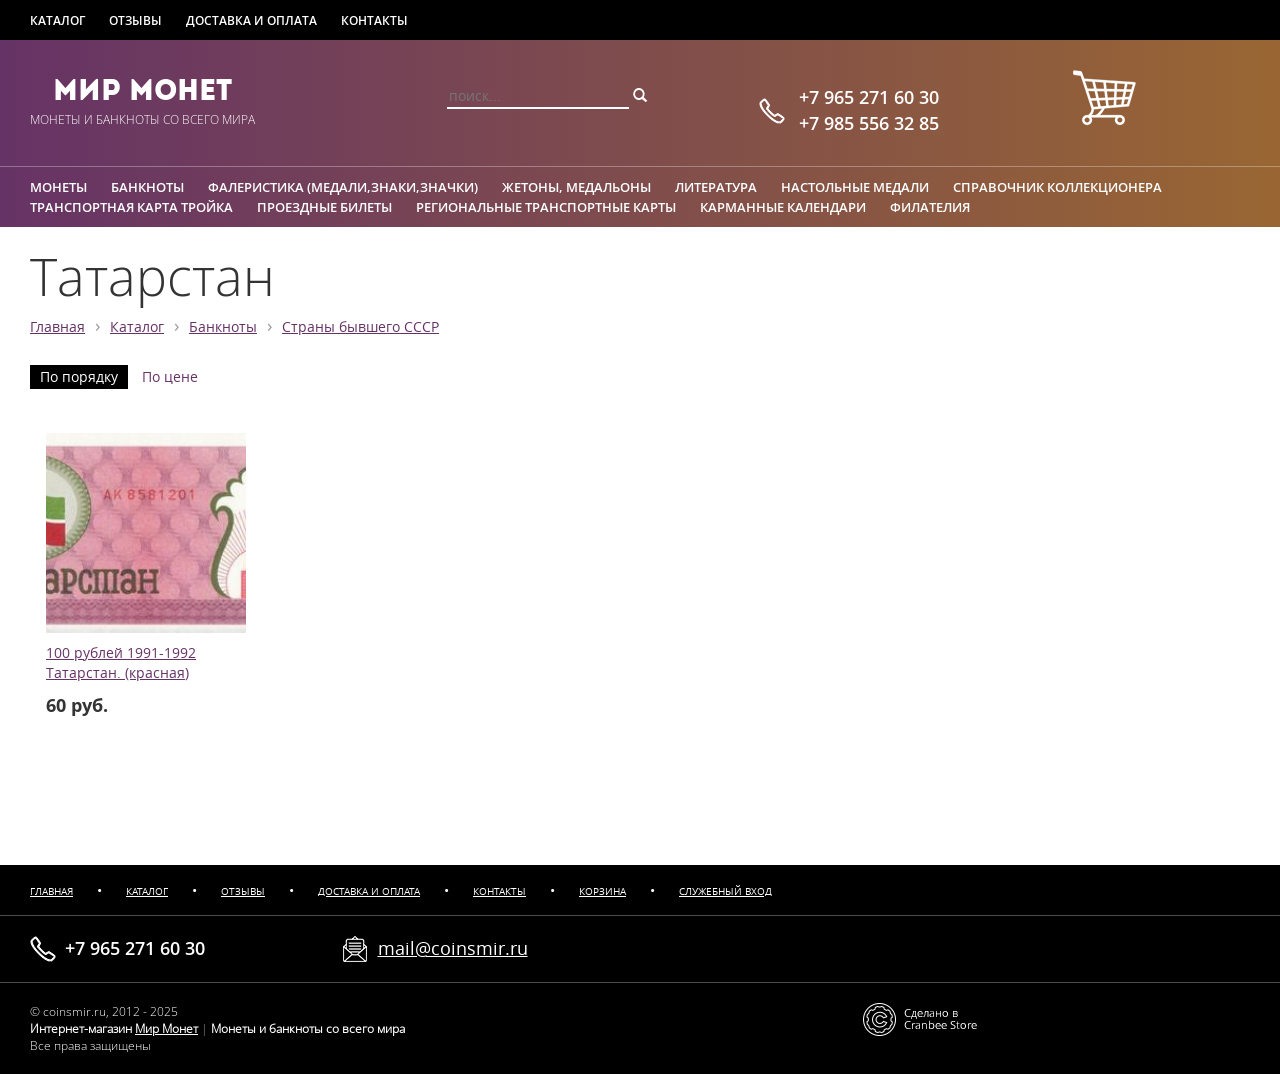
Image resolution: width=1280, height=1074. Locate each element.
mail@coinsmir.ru (453, 948)
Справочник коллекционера (1057, 187)
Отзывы (135, 20)
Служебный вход (725, 891)
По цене (170, 377)
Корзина (602, 891)
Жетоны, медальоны (576, 187)
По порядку (79, 377)
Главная (57, 327)
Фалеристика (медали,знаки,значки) (343, 187)
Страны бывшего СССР (360, 327)
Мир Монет (142, 90)
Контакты (374, 20)
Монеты (58, 187)
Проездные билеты (324, 207)
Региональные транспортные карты (546, 207)
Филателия (930, 207)
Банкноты (147, 187)
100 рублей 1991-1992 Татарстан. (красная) (121, 663)
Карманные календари (783, 207)
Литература (716, 187)
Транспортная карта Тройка (131, 207)
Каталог (57, 20)
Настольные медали (855, 187)
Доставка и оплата (251, 20)
